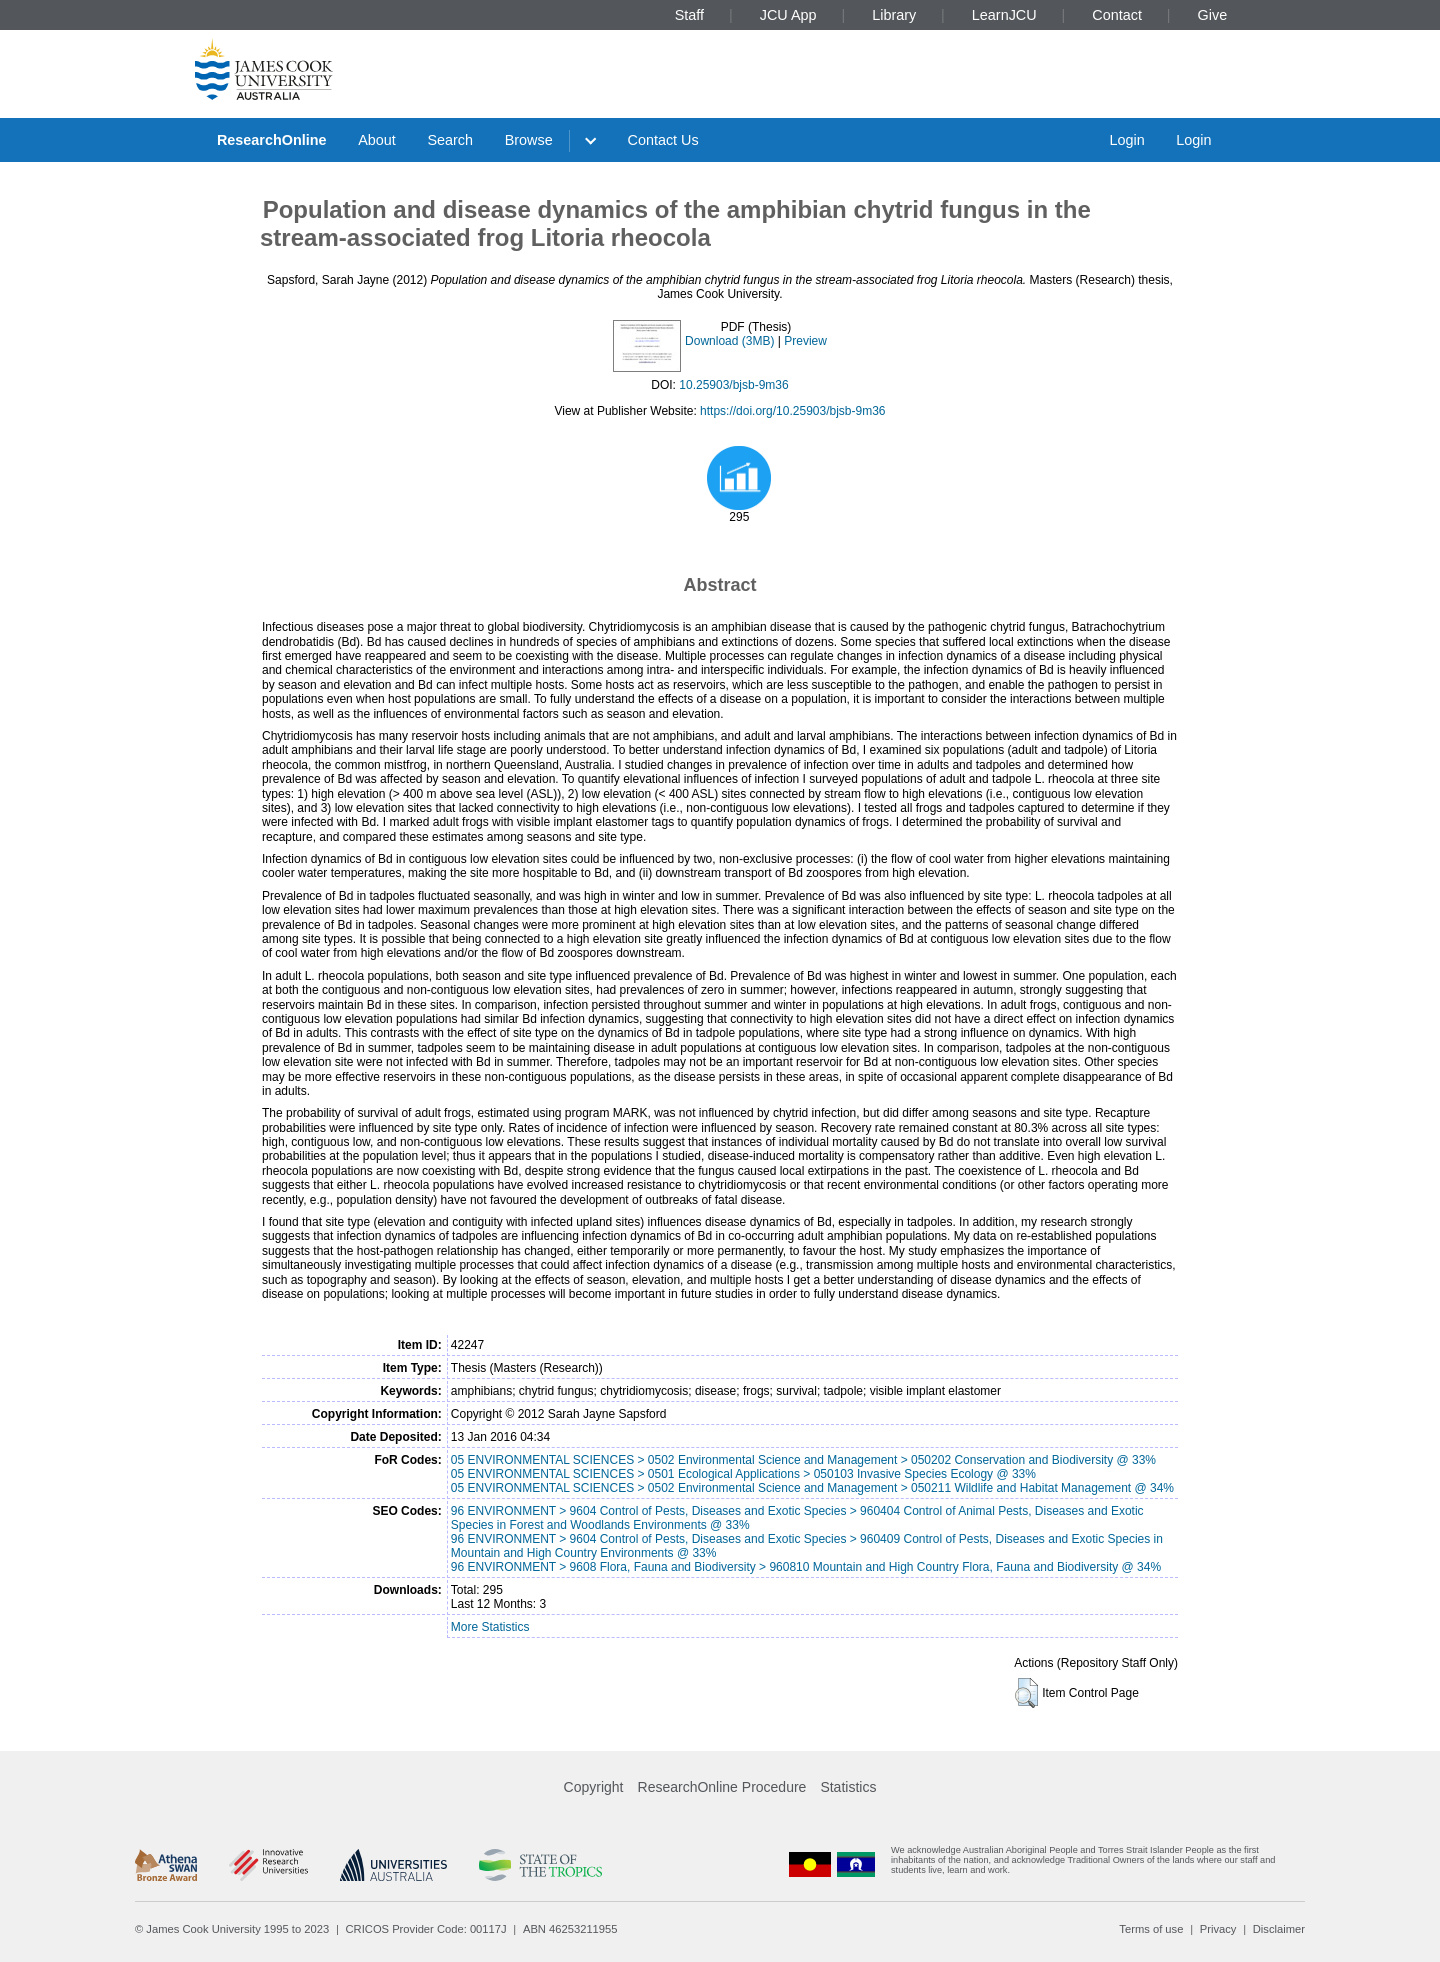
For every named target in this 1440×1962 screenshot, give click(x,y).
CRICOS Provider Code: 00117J (426, 1929)
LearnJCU (1004, 15)
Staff (689, 15)
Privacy (1218, 1929)
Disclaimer (1279, 1929)
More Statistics (490, 1627)
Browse (529, 140)
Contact (1117, 15)
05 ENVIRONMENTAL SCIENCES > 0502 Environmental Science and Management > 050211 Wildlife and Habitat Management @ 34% (812, 1488)
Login (1126, 140)
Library (894, 15)
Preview (805, 341)
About (377, 140)
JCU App (788, 15)
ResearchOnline (272, 140)
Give (1213, 15)
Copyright (594, 1787)
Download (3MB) (729, 341)
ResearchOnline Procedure (722, 1787)
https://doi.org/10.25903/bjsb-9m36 (792, 411)
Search (450, 140)
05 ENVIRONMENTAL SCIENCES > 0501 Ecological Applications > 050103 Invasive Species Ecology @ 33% (743, 1474)
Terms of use (1151, 1929)
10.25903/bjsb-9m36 (733, 385)
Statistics (848, 1787)
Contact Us (663, 140)
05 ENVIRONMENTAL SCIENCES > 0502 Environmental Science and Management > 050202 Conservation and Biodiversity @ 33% (803, 1460)
